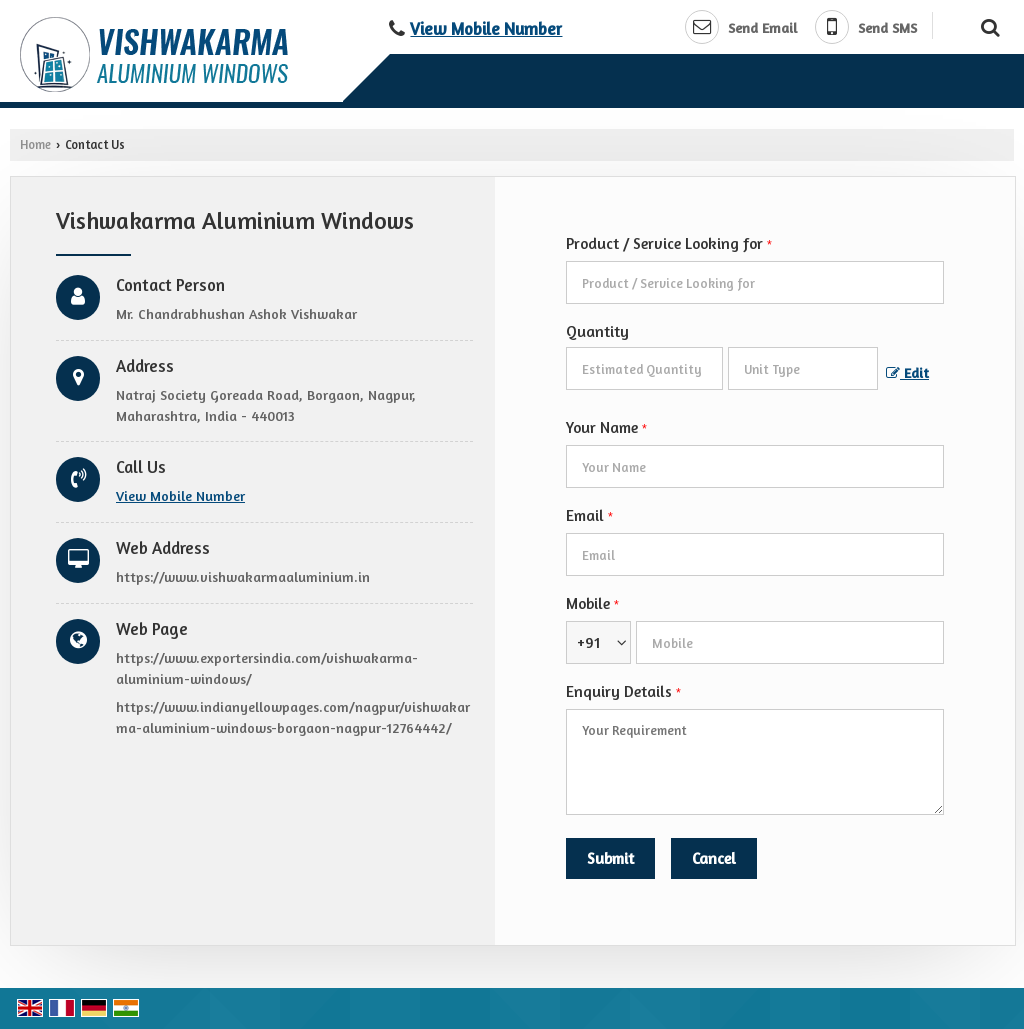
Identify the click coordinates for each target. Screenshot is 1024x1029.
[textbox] (803, 368)
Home (35, 144)
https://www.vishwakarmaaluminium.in (243, 576)
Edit (907, 372)
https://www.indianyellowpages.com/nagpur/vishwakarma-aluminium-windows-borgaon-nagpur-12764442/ (293, 717)
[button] (486, 29)
